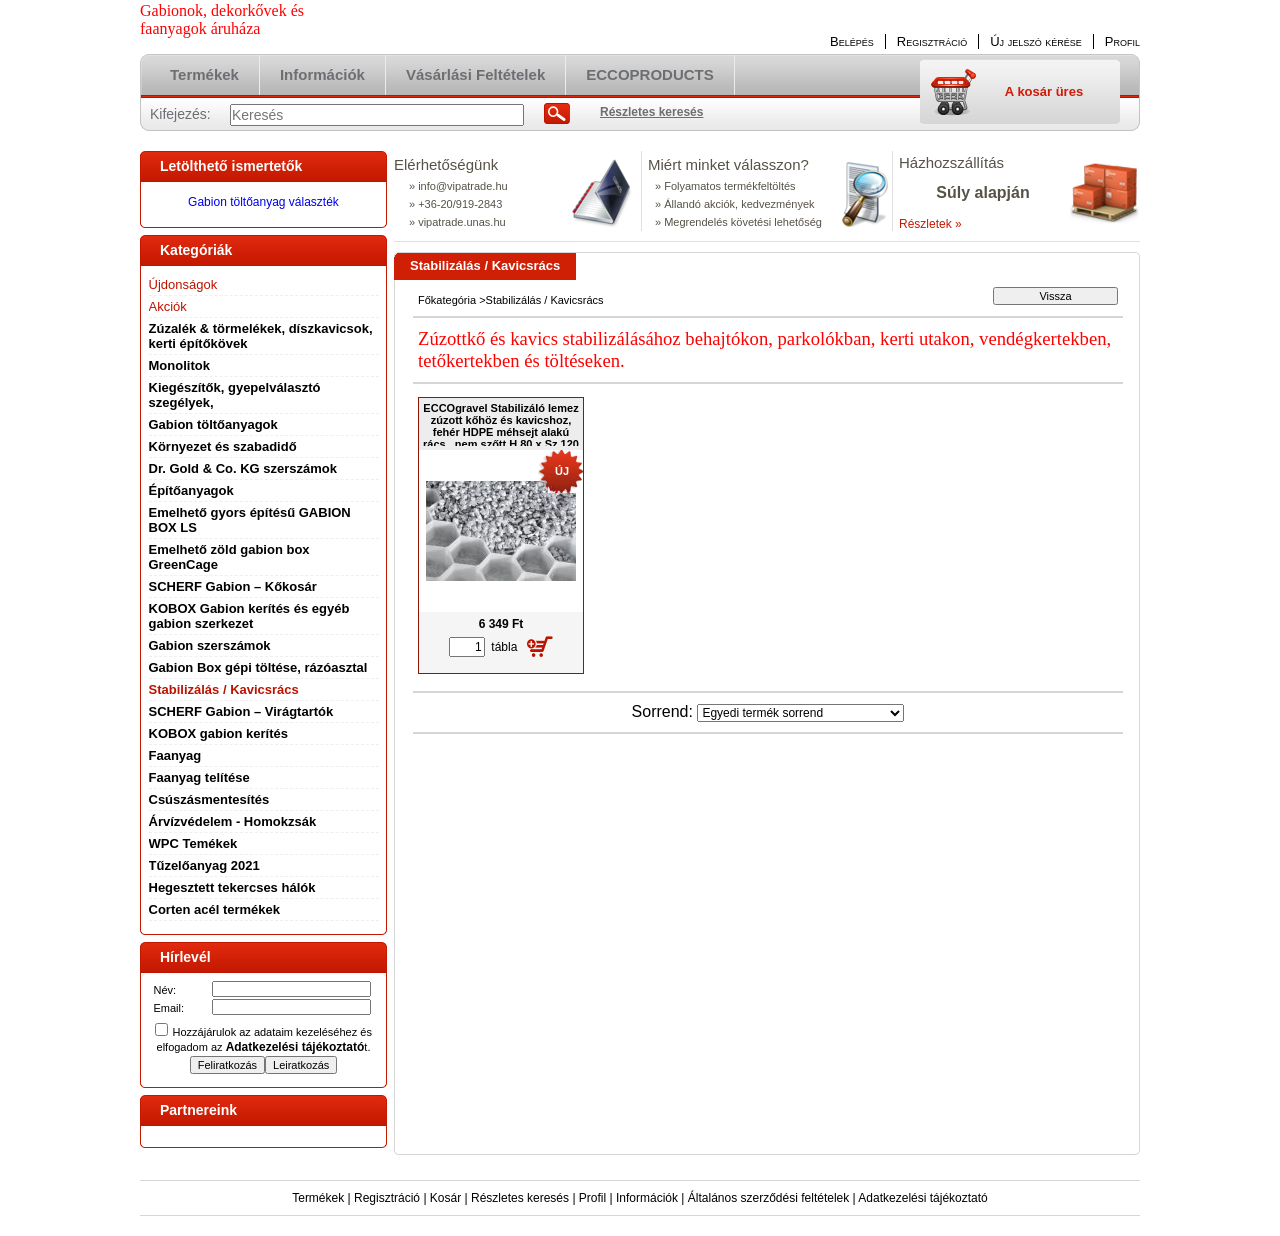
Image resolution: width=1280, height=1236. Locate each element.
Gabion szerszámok (210, 645)
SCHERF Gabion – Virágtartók (241, 711)
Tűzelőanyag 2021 (204, 865)
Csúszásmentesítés (209, 799)
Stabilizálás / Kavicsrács (224, 689)
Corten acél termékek (215, 909)
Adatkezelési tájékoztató (922, 1198)
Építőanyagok (191, 490)
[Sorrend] (800, 713)
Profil (592, 1198)
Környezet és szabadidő (223, 446)
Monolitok (179, 365)
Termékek (318, 1198)
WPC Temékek (193, 843)
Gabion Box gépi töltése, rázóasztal (258, 667)
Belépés (852, 41)
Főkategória (447, 300)
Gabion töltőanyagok (213, 424)
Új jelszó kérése (1036, 41)
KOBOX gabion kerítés (218, 733)
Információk (647, 1198)
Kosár (445, 1198)
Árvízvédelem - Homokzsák (233, 821)
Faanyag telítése (199, 777)
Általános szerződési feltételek (768, 1198)
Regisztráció (387, 1198)
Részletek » (930, 224)
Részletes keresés (520, 1198)
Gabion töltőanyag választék (263, 202)
